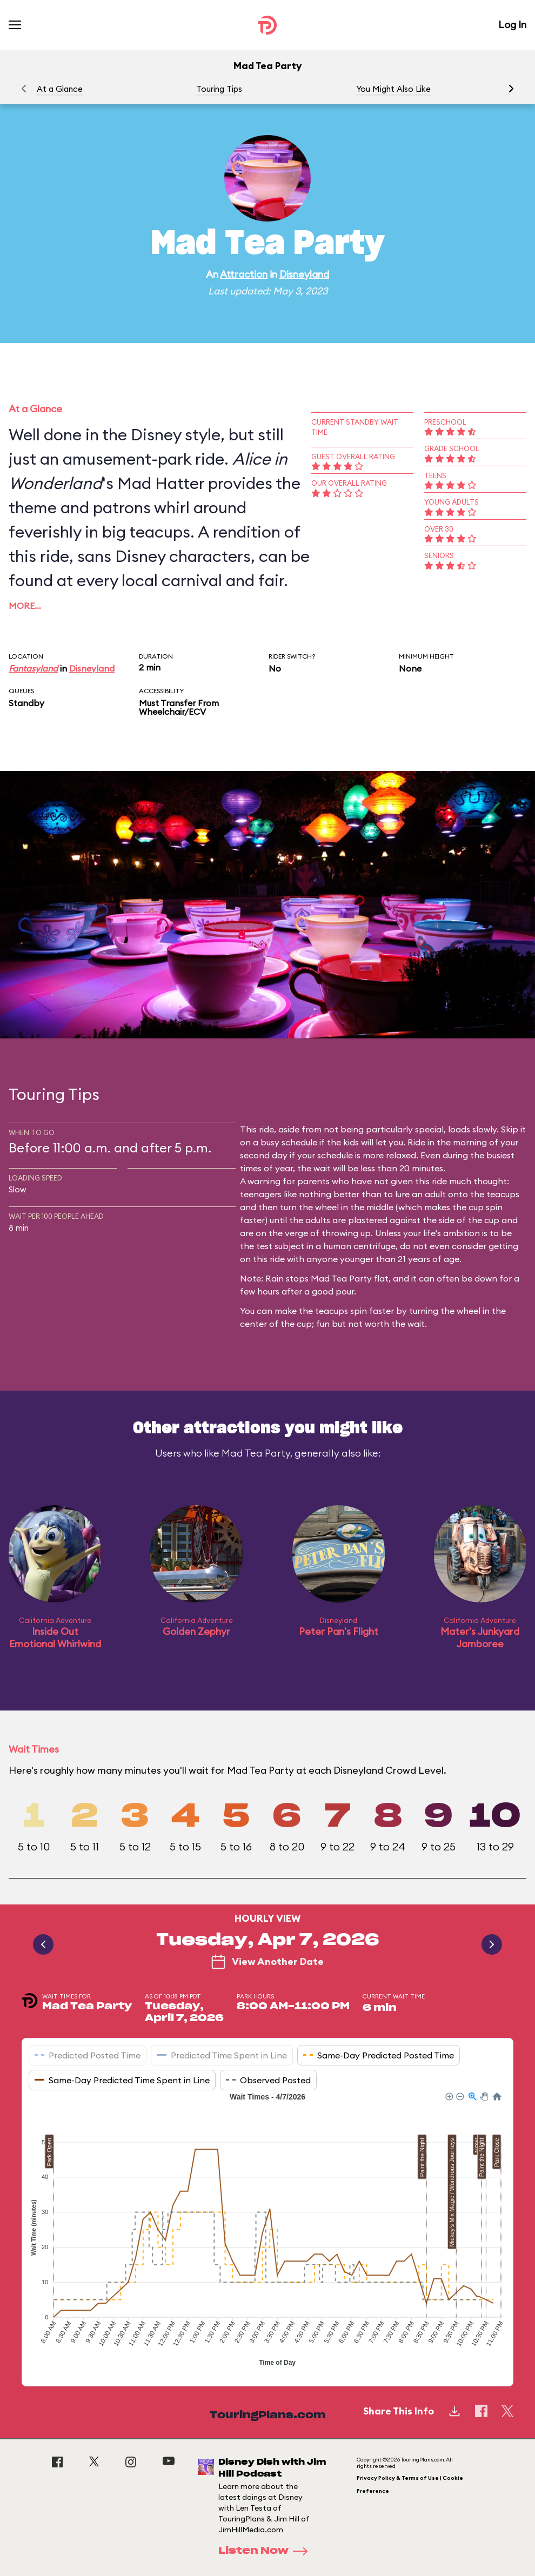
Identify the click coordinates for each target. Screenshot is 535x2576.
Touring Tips (219, 89)
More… (25, 605)
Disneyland (304, 274)
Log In (512, 24)
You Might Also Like (393, 89)
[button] (511, 88)
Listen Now (266, 2551)
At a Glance (60, 89)
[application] (267, 2230)
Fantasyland (33, 668)
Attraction (244, 274)
